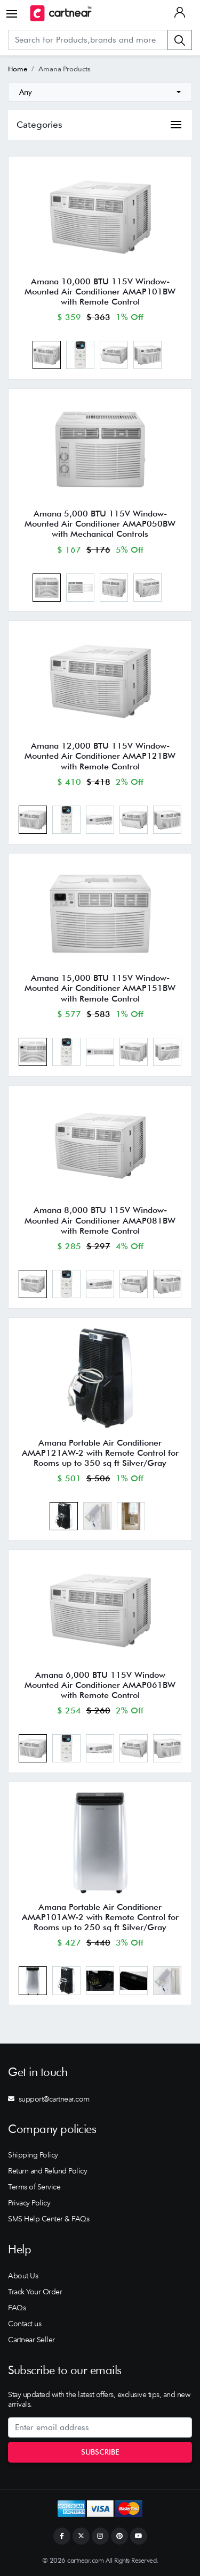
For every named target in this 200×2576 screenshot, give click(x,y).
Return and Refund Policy (47, 2171)
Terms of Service (34, 2187)
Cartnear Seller (31, 2339)
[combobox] (100, 92)
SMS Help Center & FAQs (48, 2219)
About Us (23, 2275)
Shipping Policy (33, 2155)
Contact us (24, 2323)
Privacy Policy (29, 2203)
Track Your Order (35, 2291)
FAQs (17, 2307)
